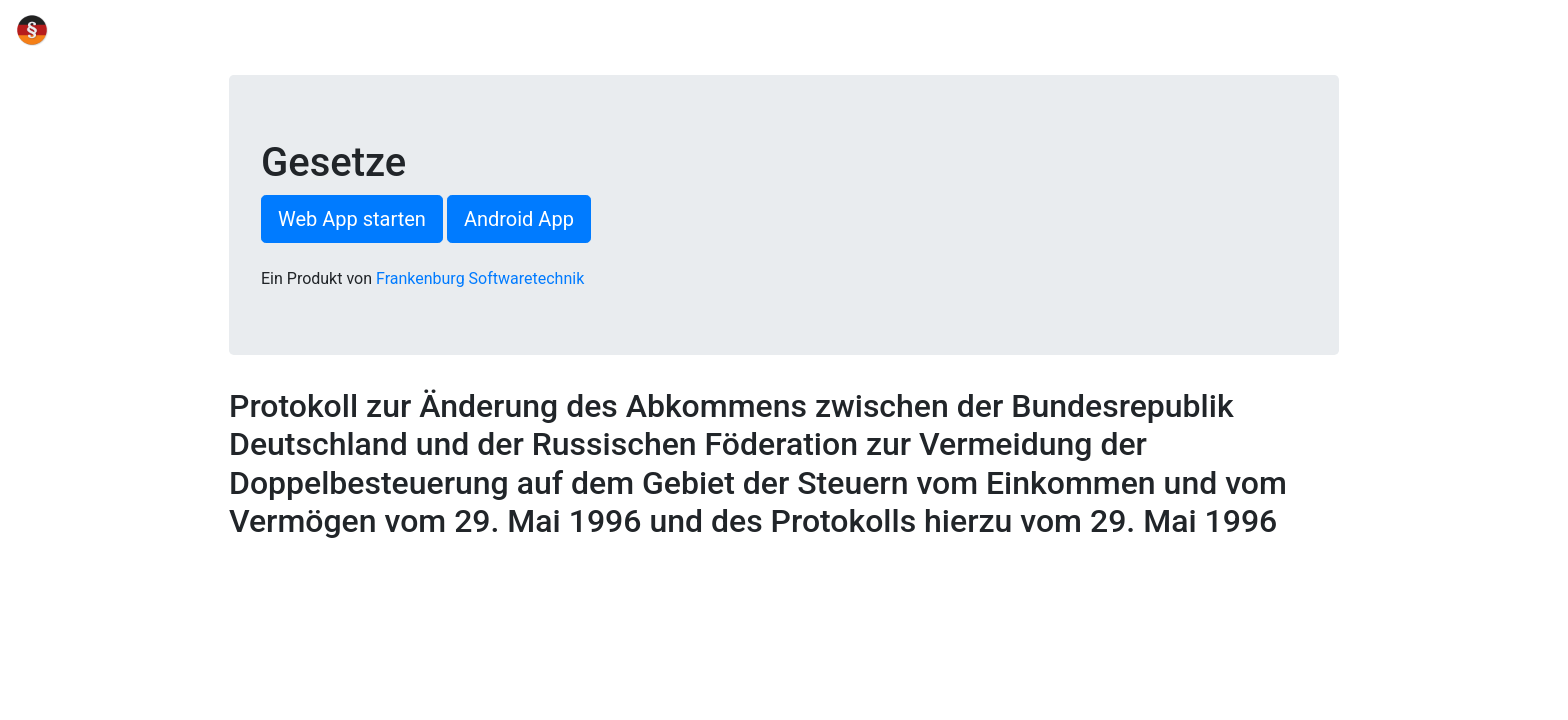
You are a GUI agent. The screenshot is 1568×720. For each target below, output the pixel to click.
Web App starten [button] (352, 219)
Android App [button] (519, 219)
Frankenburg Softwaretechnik (480, 278)
